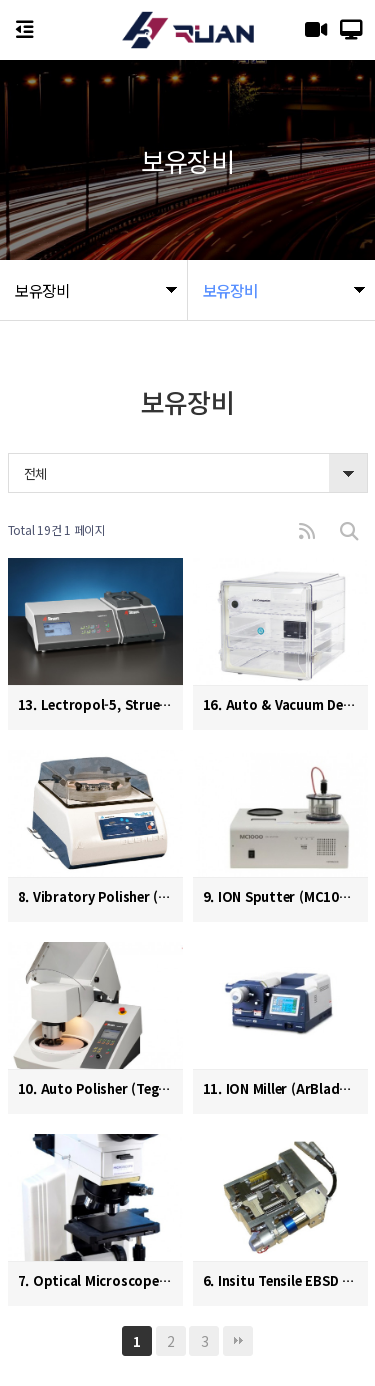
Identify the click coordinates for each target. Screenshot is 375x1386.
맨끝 (238, 1341)
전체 (35, 473)
